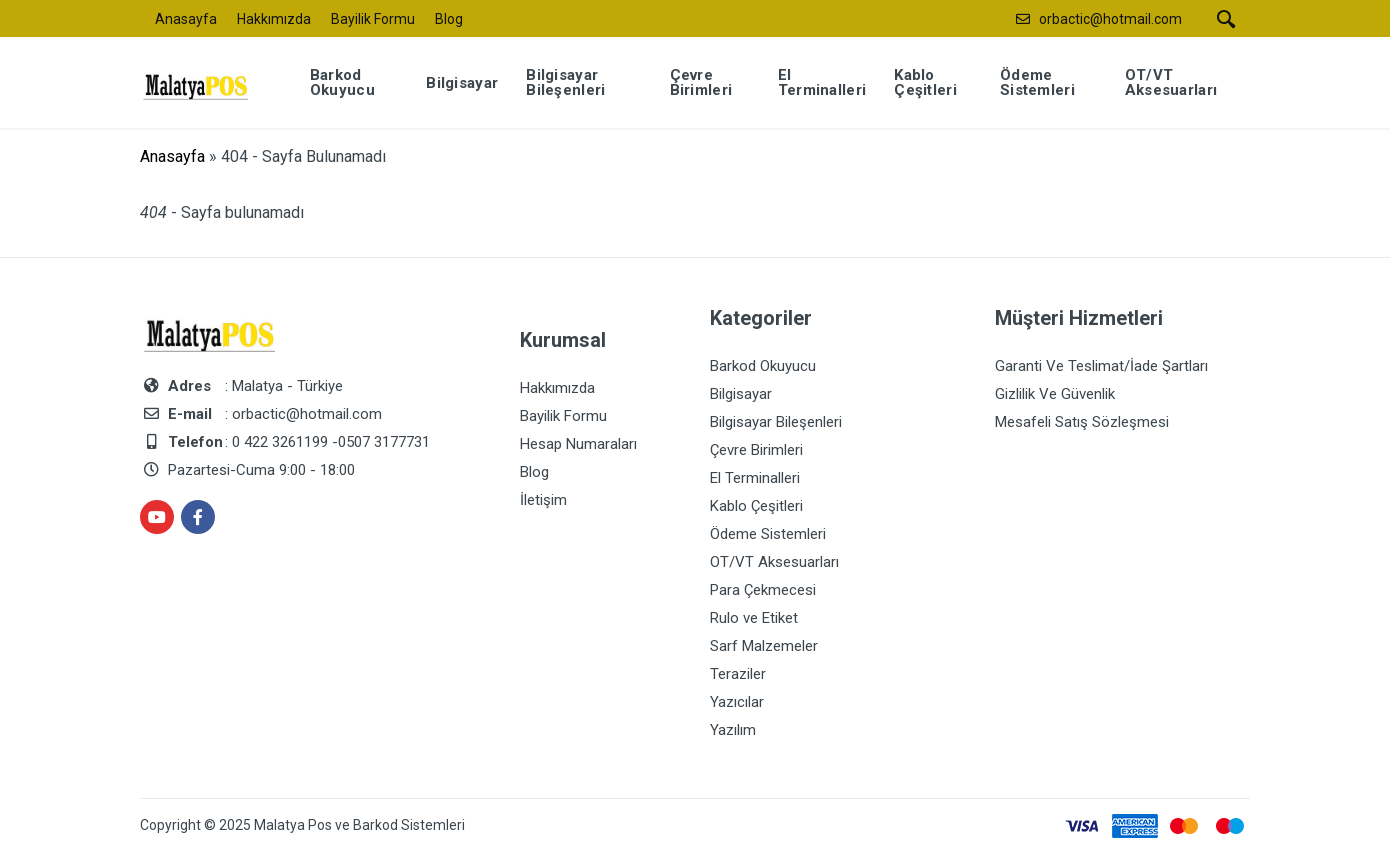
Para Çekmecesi (763, 590)
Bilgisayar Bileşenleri (776, 422)
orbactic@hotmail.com (1110, 19)
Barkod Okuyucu (763, 366)
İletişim (543, 500)
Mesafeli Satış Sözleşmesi (1082, 422)
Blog (449, 19)
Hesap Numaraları (578, 444)
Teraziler (738, 674)
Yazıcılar (737, 702)
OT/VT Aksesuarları (774, 562)
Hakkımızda (274, 19)
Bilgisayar (741, 394)
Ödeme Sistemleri (768, 534)
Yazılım (733, 730)
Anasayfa (186, 19)
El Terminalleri (755, 478)
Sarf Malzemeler (764, 646)
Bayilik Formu (373, 19)
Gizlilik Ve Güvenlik (1055, 394)
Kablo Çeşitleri (756, 506)
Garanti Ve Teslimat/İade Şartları (1101, 366)
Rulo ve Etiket (754, 618)
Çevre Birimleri (756, 450)
